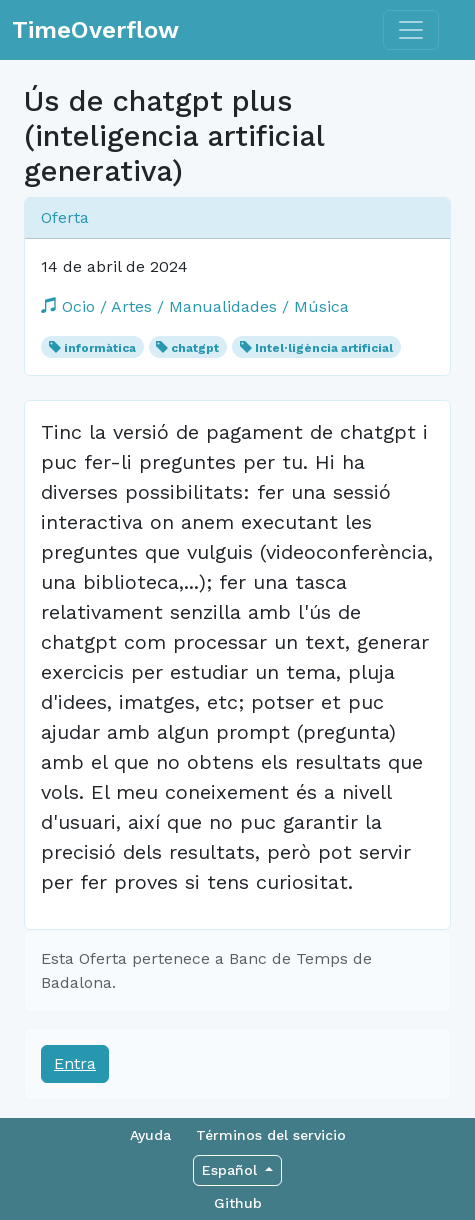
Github (238, 1203)
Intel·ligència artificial (324, 348)
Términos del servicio (271, 1135)
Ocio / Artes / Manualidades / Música (195, 306)
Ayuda (150, 1135)
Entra (75, 1063)
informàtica (100, 348)
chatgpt (195, 348)
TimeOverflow (95, 30)
